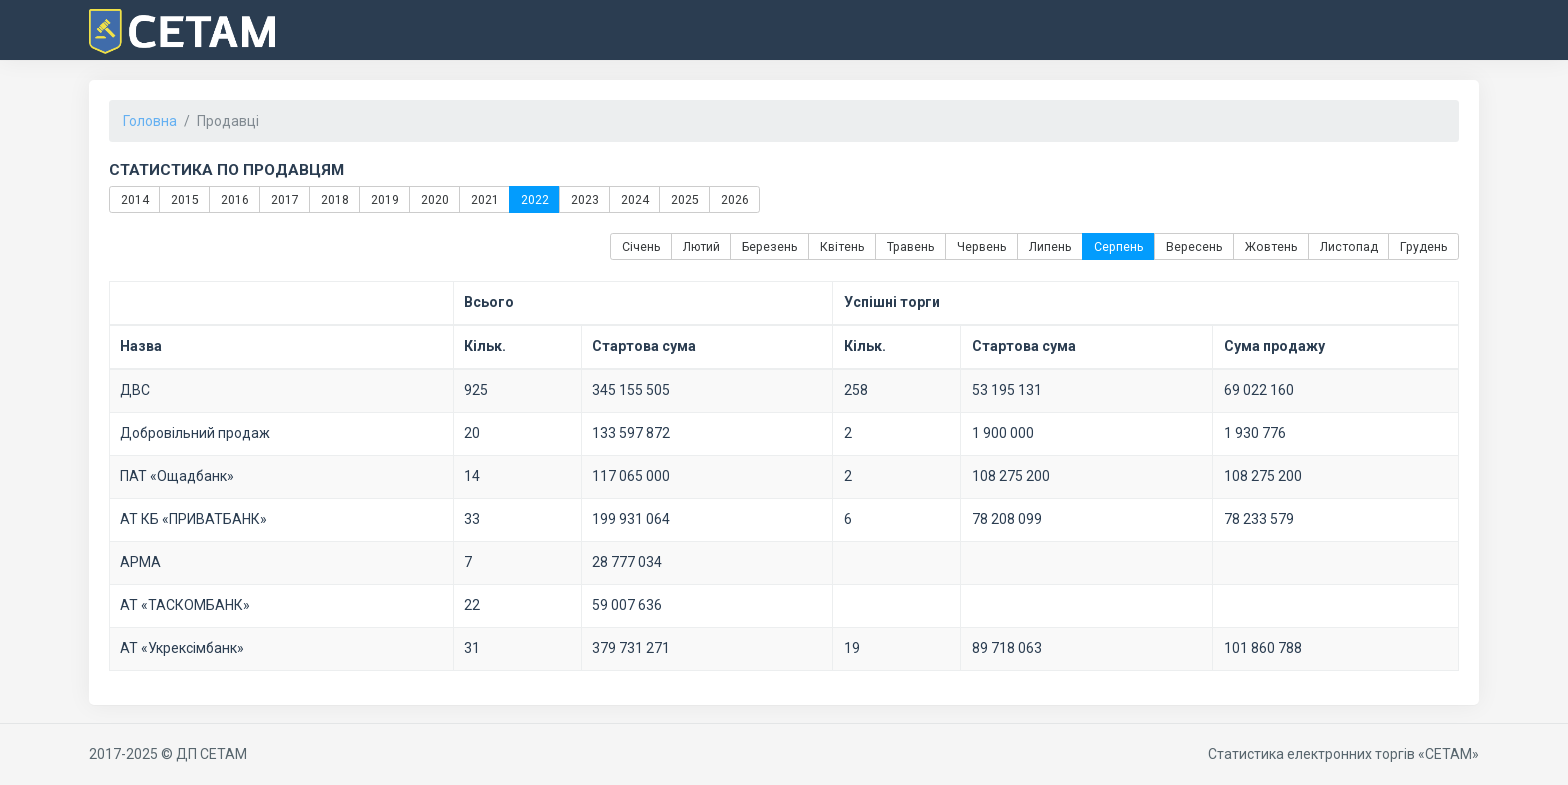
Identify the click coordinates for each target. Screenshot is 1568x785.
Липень (1050, 247)
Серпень (1119, 247)
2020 (434, 199)
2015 (184, 199)
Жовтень (1271, 247)
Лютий (701, 247)
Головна (150, 121)
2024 (634, 199)
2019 (384, 199)
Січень (641, 247)
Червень (982, 247)
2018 (334, 199)
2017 (284, 199)
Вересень (1194, 247)
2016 (234, 199)
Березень (770, 247)
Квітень (842, 247)
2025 (684, 199)
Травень (911, 247)
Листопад (1349, 247)
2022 (534, 199)
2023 (584, 199)
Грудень (1424, 247)
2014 (134, 199)
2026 (734, 199)
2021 (484, 199)
